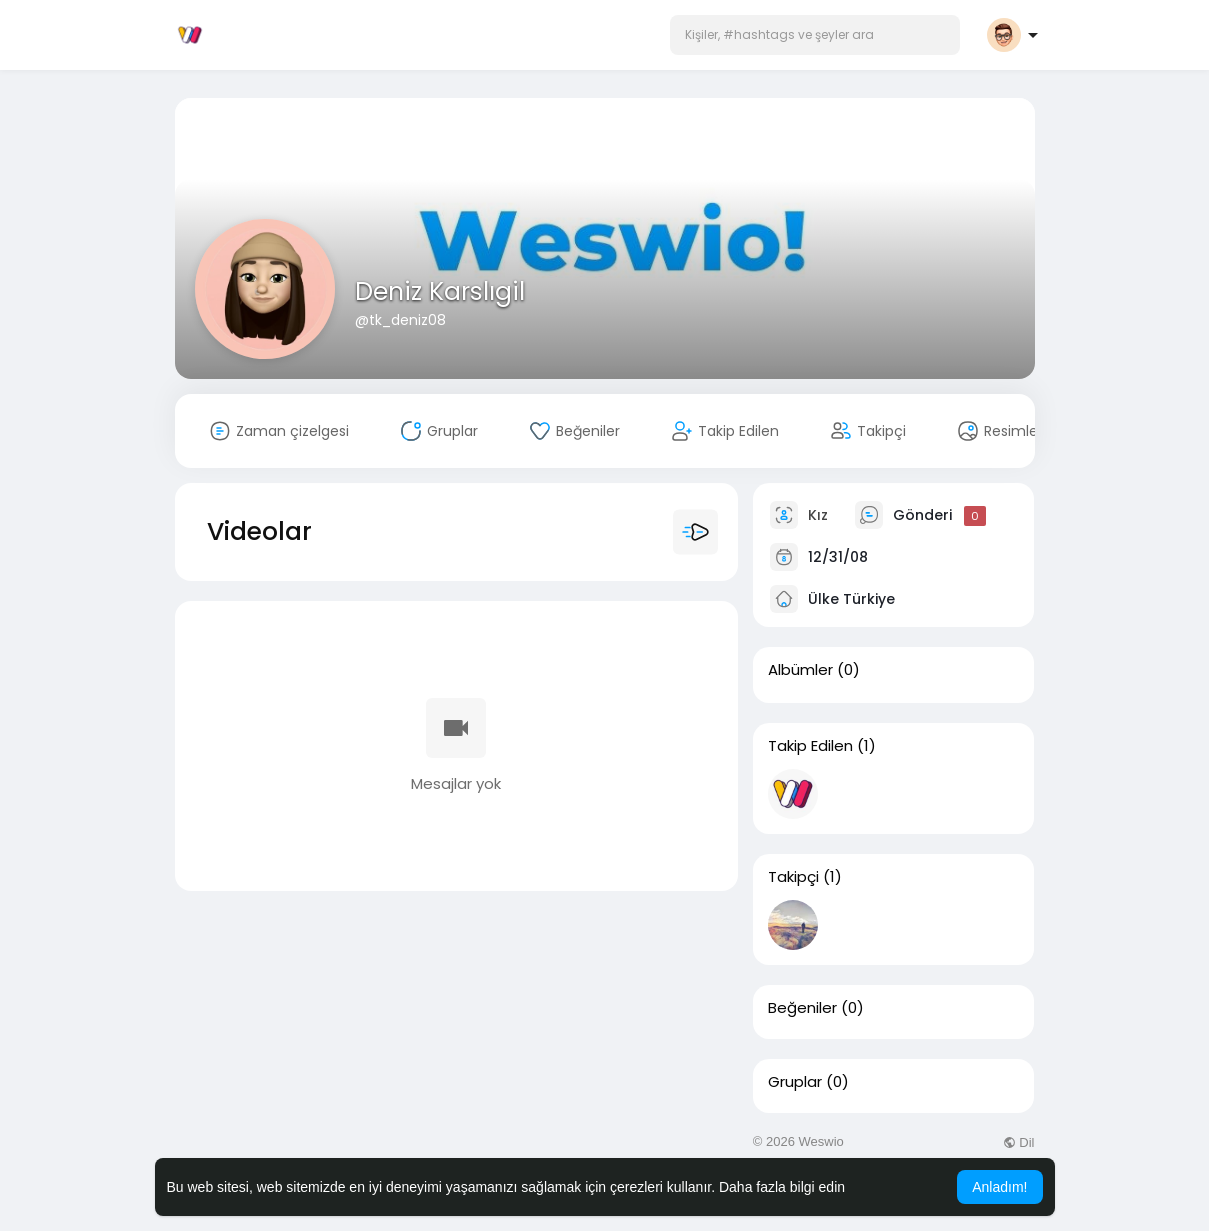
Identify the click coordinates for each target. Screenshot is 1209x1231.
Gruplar (795, 1082)
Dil (1019, 1142)
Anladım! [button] (999, 1187)
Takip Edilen (810, 746)
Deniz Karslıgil (440, 291)
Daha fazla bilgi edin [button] (782, 1187)
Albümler (800, 670)
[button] (815, 35)
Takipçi (793, 877)
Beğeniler (802, 1008)
